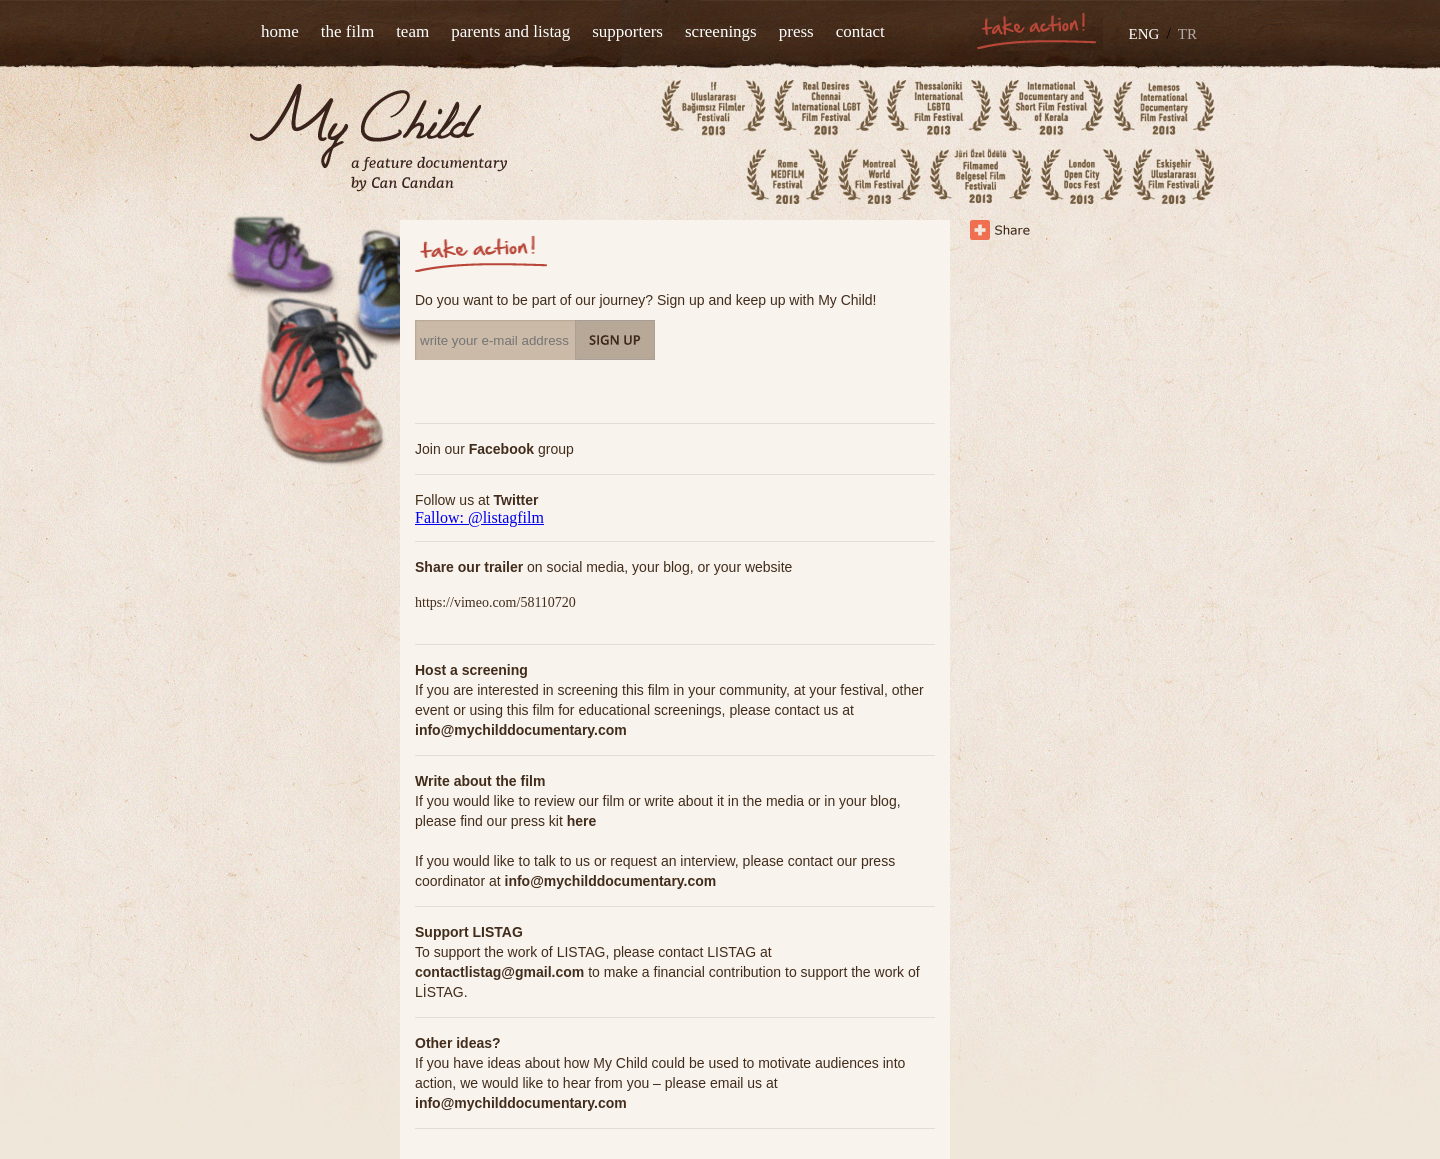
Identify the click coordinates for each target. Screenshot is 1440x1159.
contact (860, 31)
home (280, 31)
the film (347, 31)
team (412, 31)
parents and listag (510, 31)
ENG (1144, 34)
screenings (721, 31)
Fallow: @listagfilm (479, 517)
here (582, 821)
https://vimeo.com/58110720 (495, 602)
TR (1187, 34)
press (796, 31)
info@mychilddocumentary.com (521, 730)
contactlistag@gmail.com (499, 972)
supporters (627, 31)
